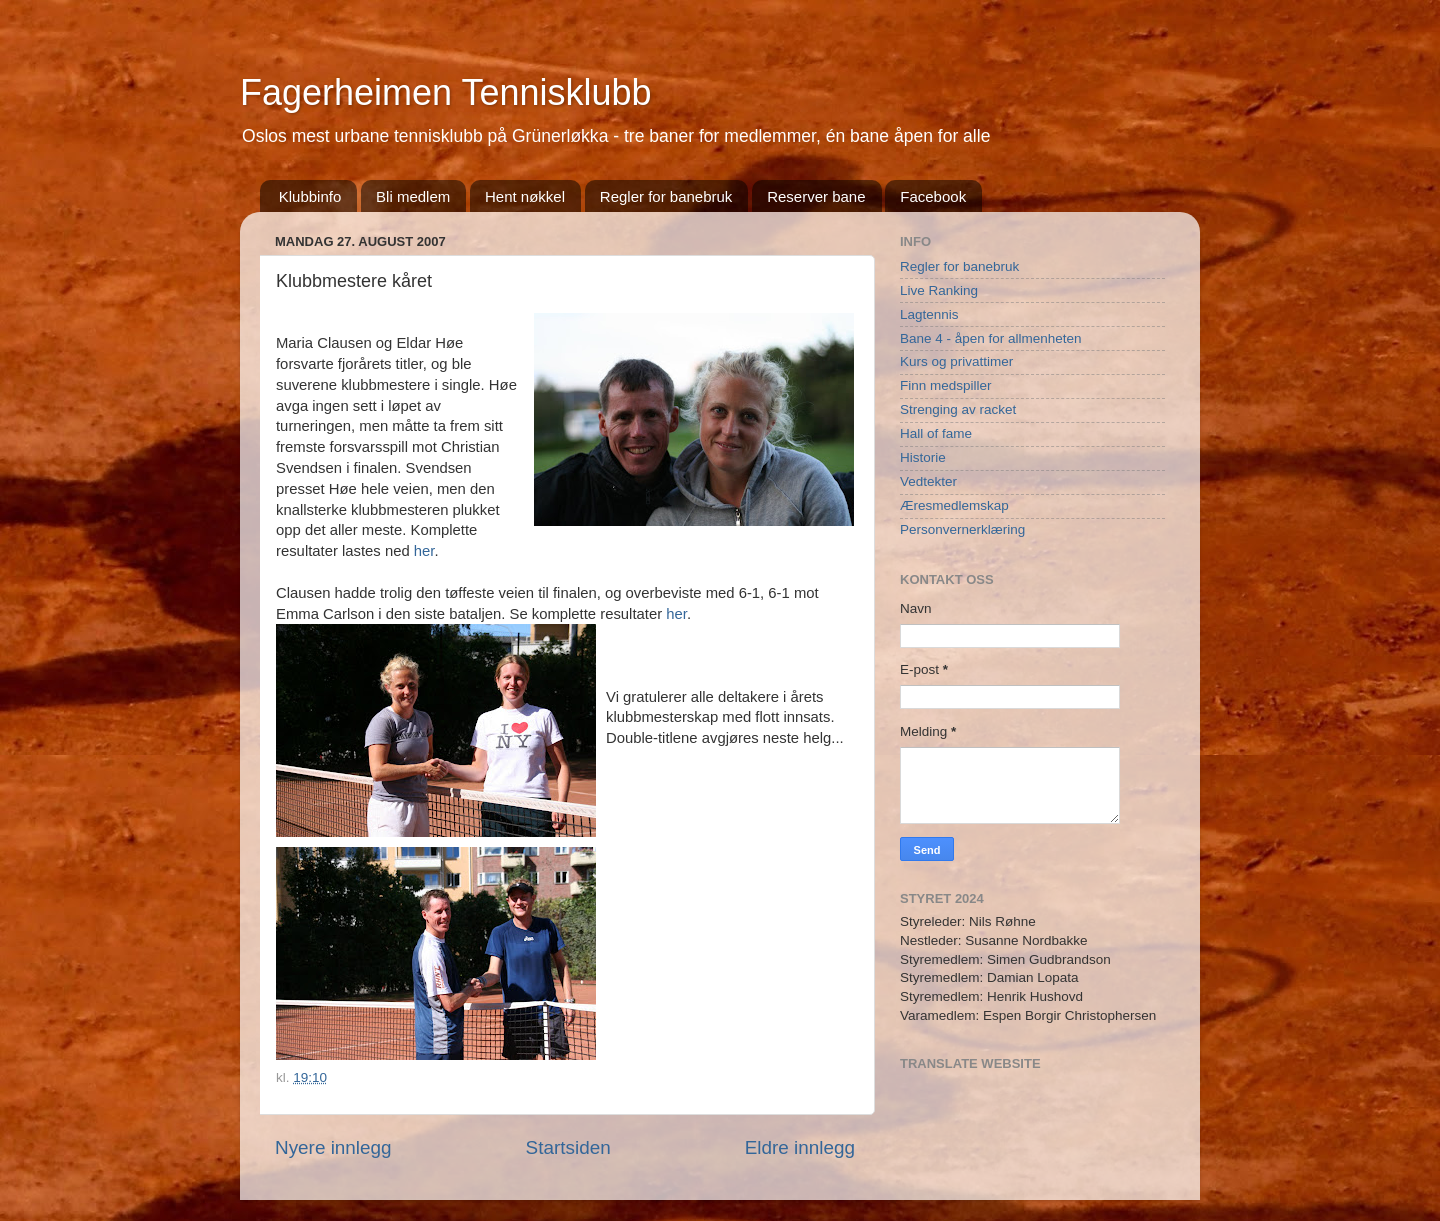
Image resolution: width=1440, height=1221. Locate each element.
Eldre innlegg (800, 1147)
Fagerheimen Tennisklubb (446, 92)
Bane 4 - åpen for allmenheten (991, 338)
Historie (923, 457)
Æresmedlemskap (954, 505)
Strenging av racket (958, 409)
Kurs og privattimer (956, 361)
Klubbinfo (310, 196)
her (424, 551)
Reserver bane (816, 196)
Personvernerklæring (962, 529)
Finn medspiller (946, 385)
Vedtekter (928, 481)
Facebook (933, 196)
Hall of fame (936, 433)
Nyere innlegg (333, 1147)
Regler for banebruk (666, 196)
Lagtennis (929, 314)
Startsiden (568, 1147)
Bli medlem (413, 196)
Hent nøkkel (525, 196)
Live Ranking (939, 290)
